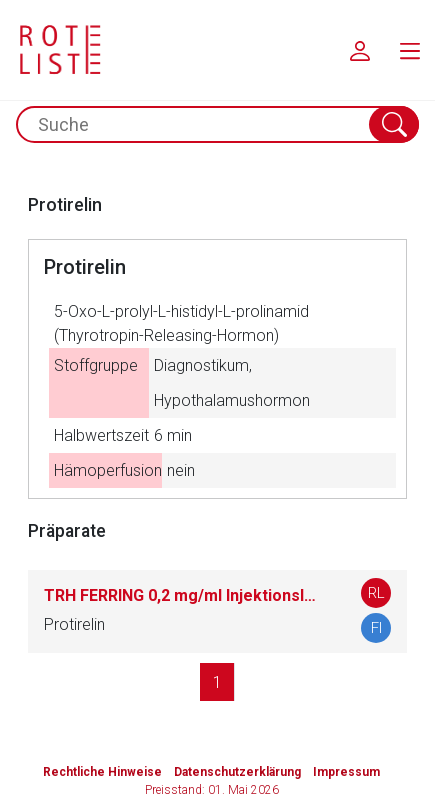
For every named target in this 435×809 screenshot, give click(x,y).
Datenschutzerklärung (237, 772)
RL (376, 593)
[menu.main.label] (410, 50)
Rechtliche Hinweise (102, 772)
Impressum (346, 772)
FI (376, 628)
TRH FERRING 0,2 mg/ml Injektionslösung (182, 595)
